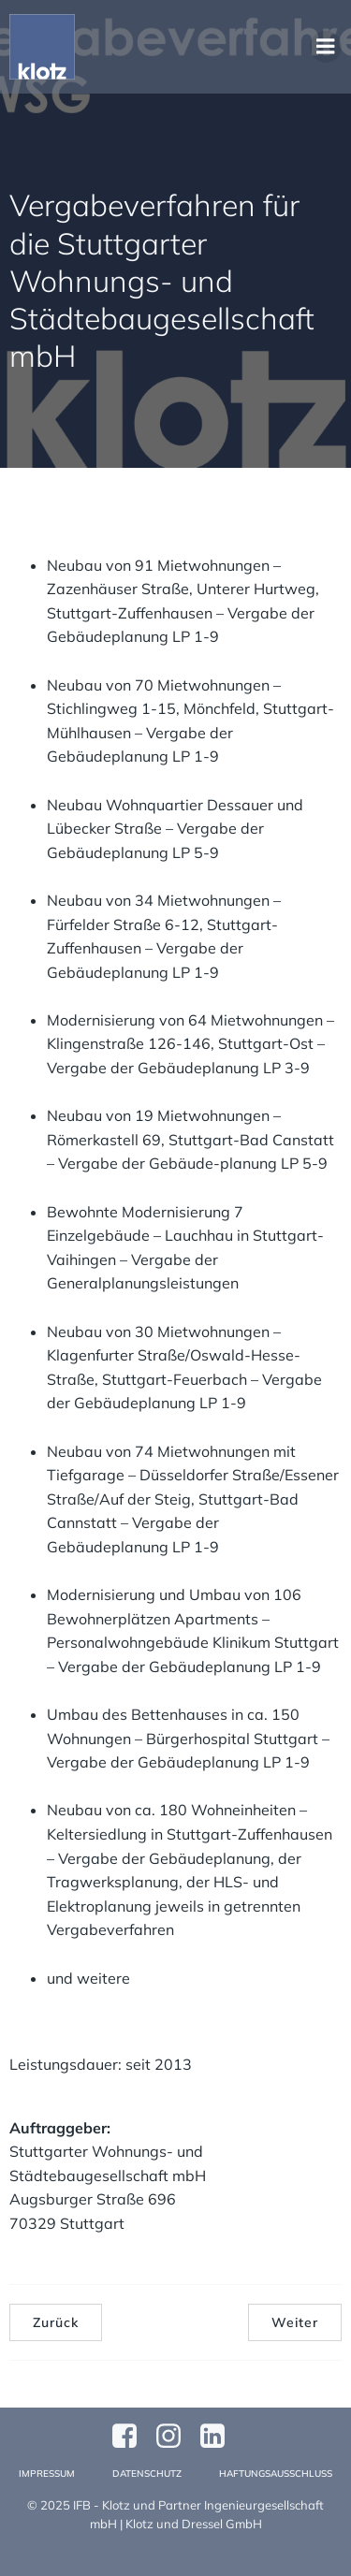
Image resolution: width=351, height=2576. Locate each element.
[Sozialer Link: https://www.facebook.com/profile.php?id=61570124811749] (132, 2437)
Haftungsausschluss (275, 2473)
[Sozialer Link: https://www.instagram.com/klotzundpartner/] (175, 2437)
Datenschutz (147, 2473)
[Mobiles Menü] (326, 47)
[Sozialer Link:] (219, 2437)
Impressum (47, 2473)
